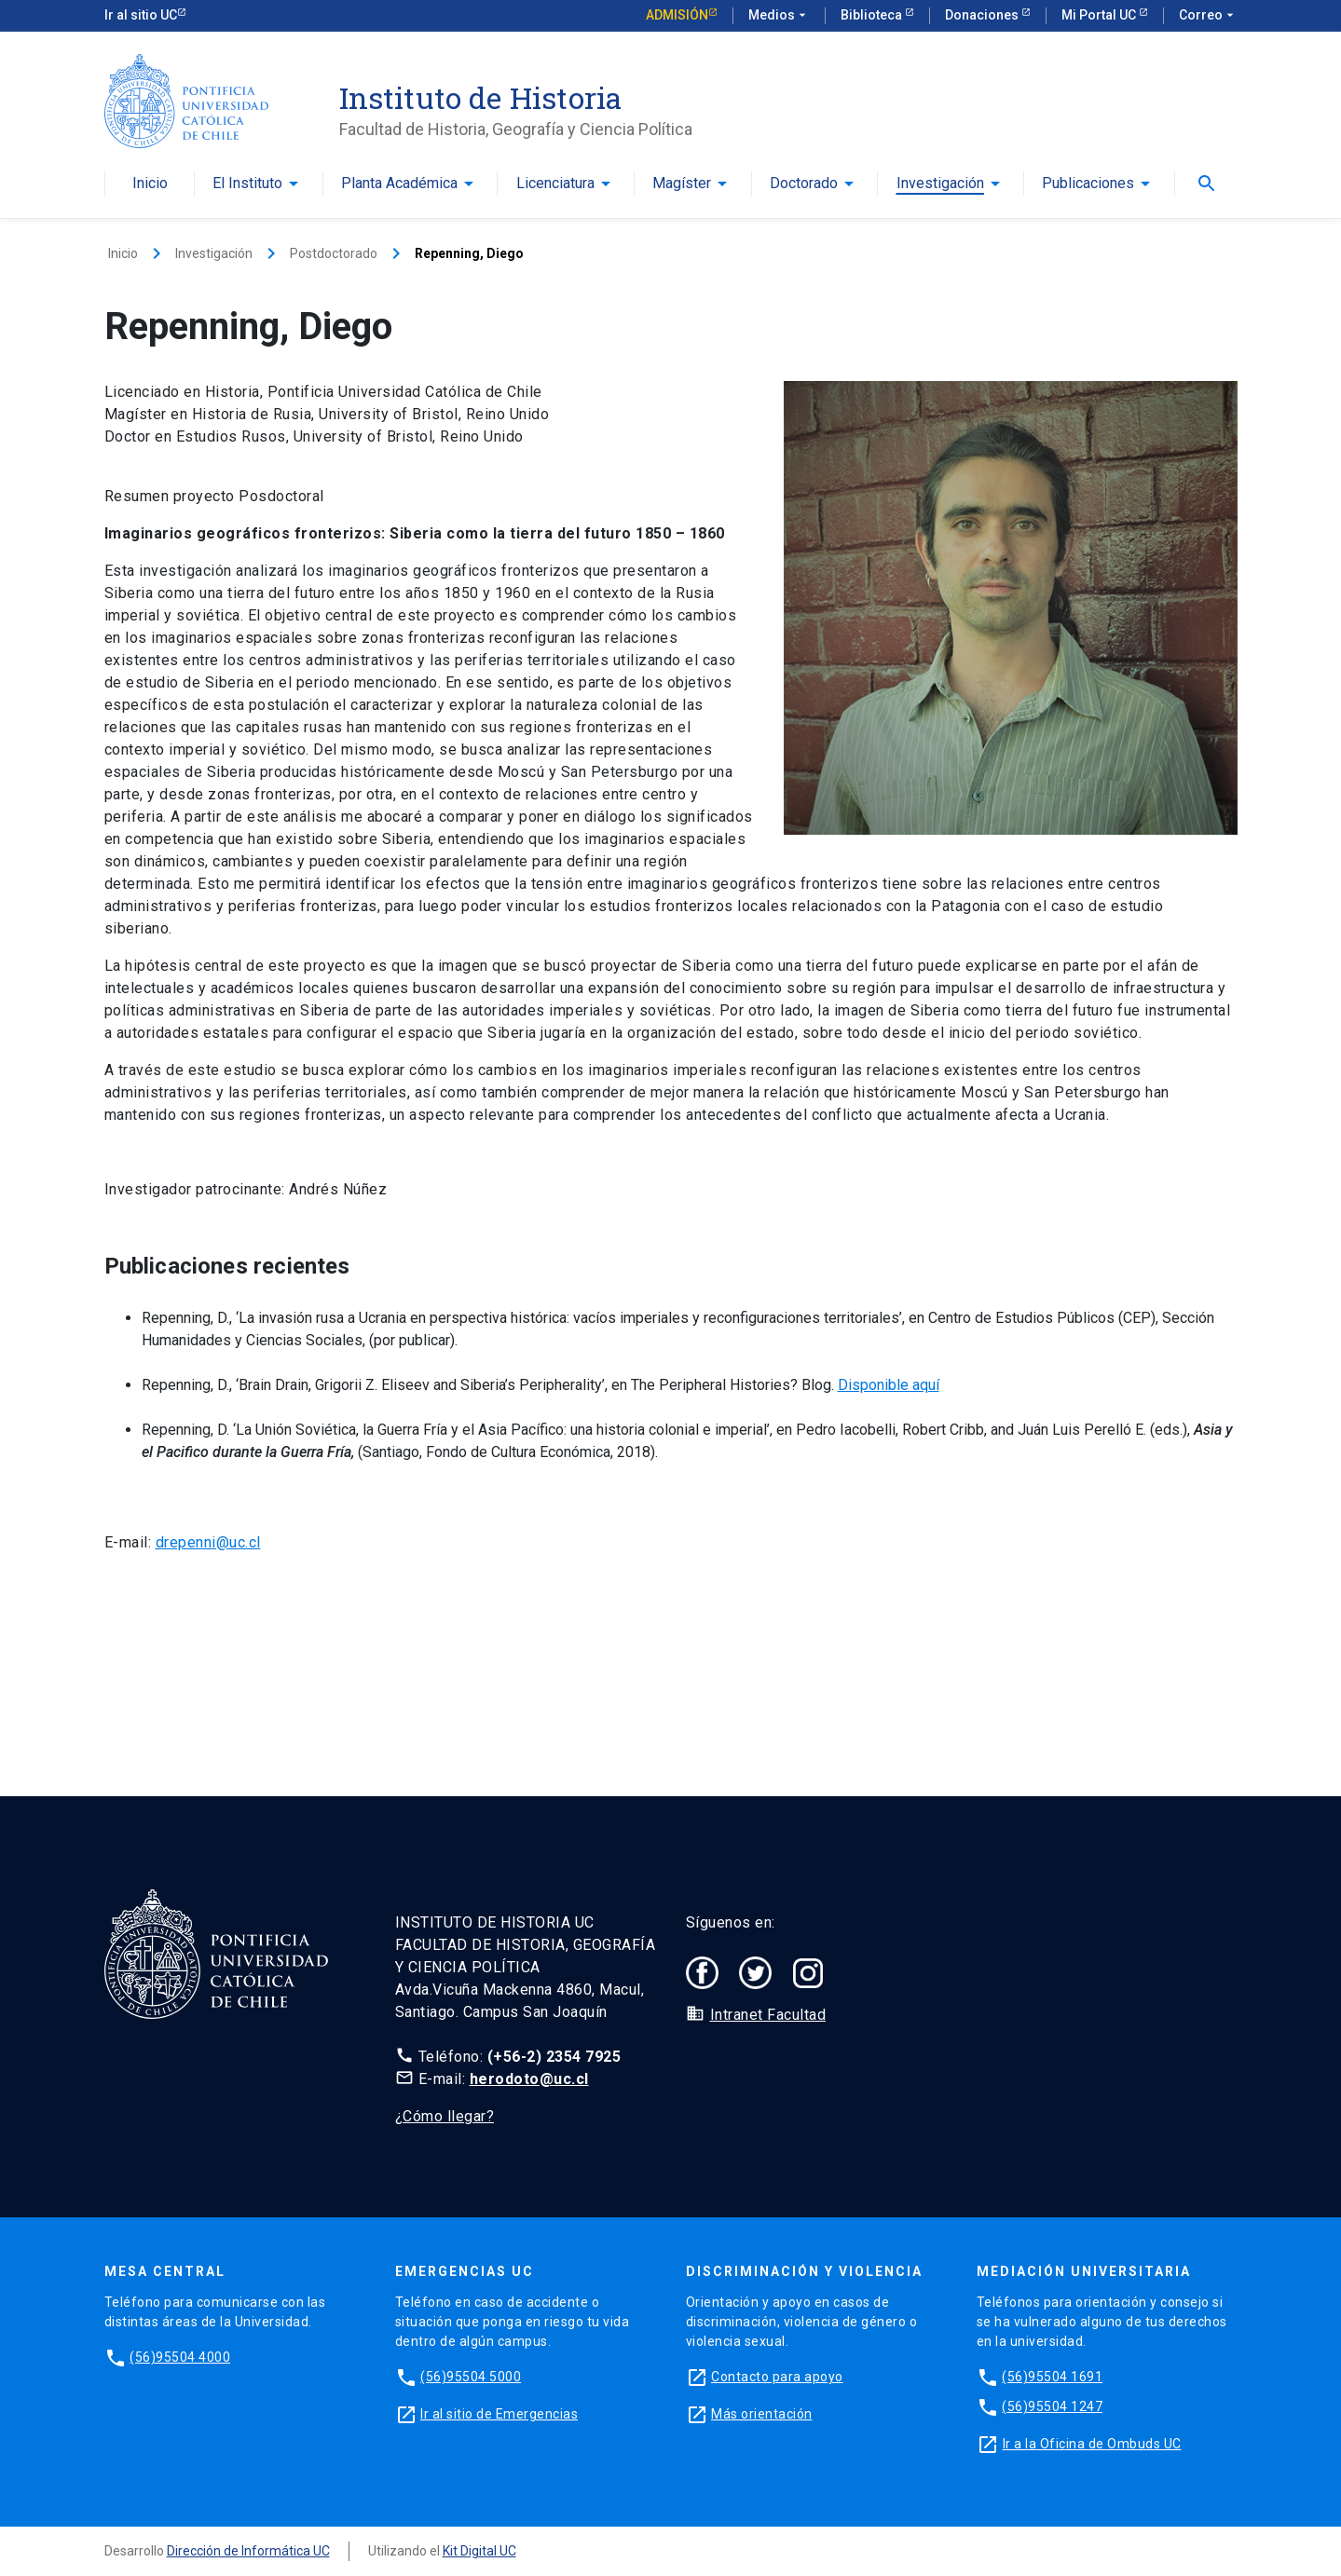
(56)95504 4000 (180, 2357)
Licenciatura (555, 183)
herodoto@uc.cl (529, 2079)
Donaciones (983, 14)
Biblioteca (873, 14)
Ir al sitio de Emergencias (499, 2413)
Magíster (681, 183)
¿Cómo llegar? (445, 2116)
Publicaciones (1088, 183)
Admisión (677, 14)
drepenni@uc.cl (208, 1542)
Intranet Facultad (768, 2015)
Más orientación (762, 2413)
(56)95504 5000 (470, 2376)
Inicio (150, 183)
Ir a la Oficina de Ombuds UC (1092, 2443)
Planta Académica (399, 183)
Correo (1208, 15)
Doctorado (804, 183)
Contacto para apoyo (777, 2376)
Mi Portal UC (1100, 14)
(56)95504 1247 (1052, 2406)
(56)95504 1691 (1052, 2376)
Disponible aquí (888, 1385)
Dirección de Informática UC (248, 2550)
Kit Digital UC (479, 2550)
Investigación (940, 183)
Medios (779, 15)
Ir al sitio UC (140, 14)
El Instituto (247, 183)
